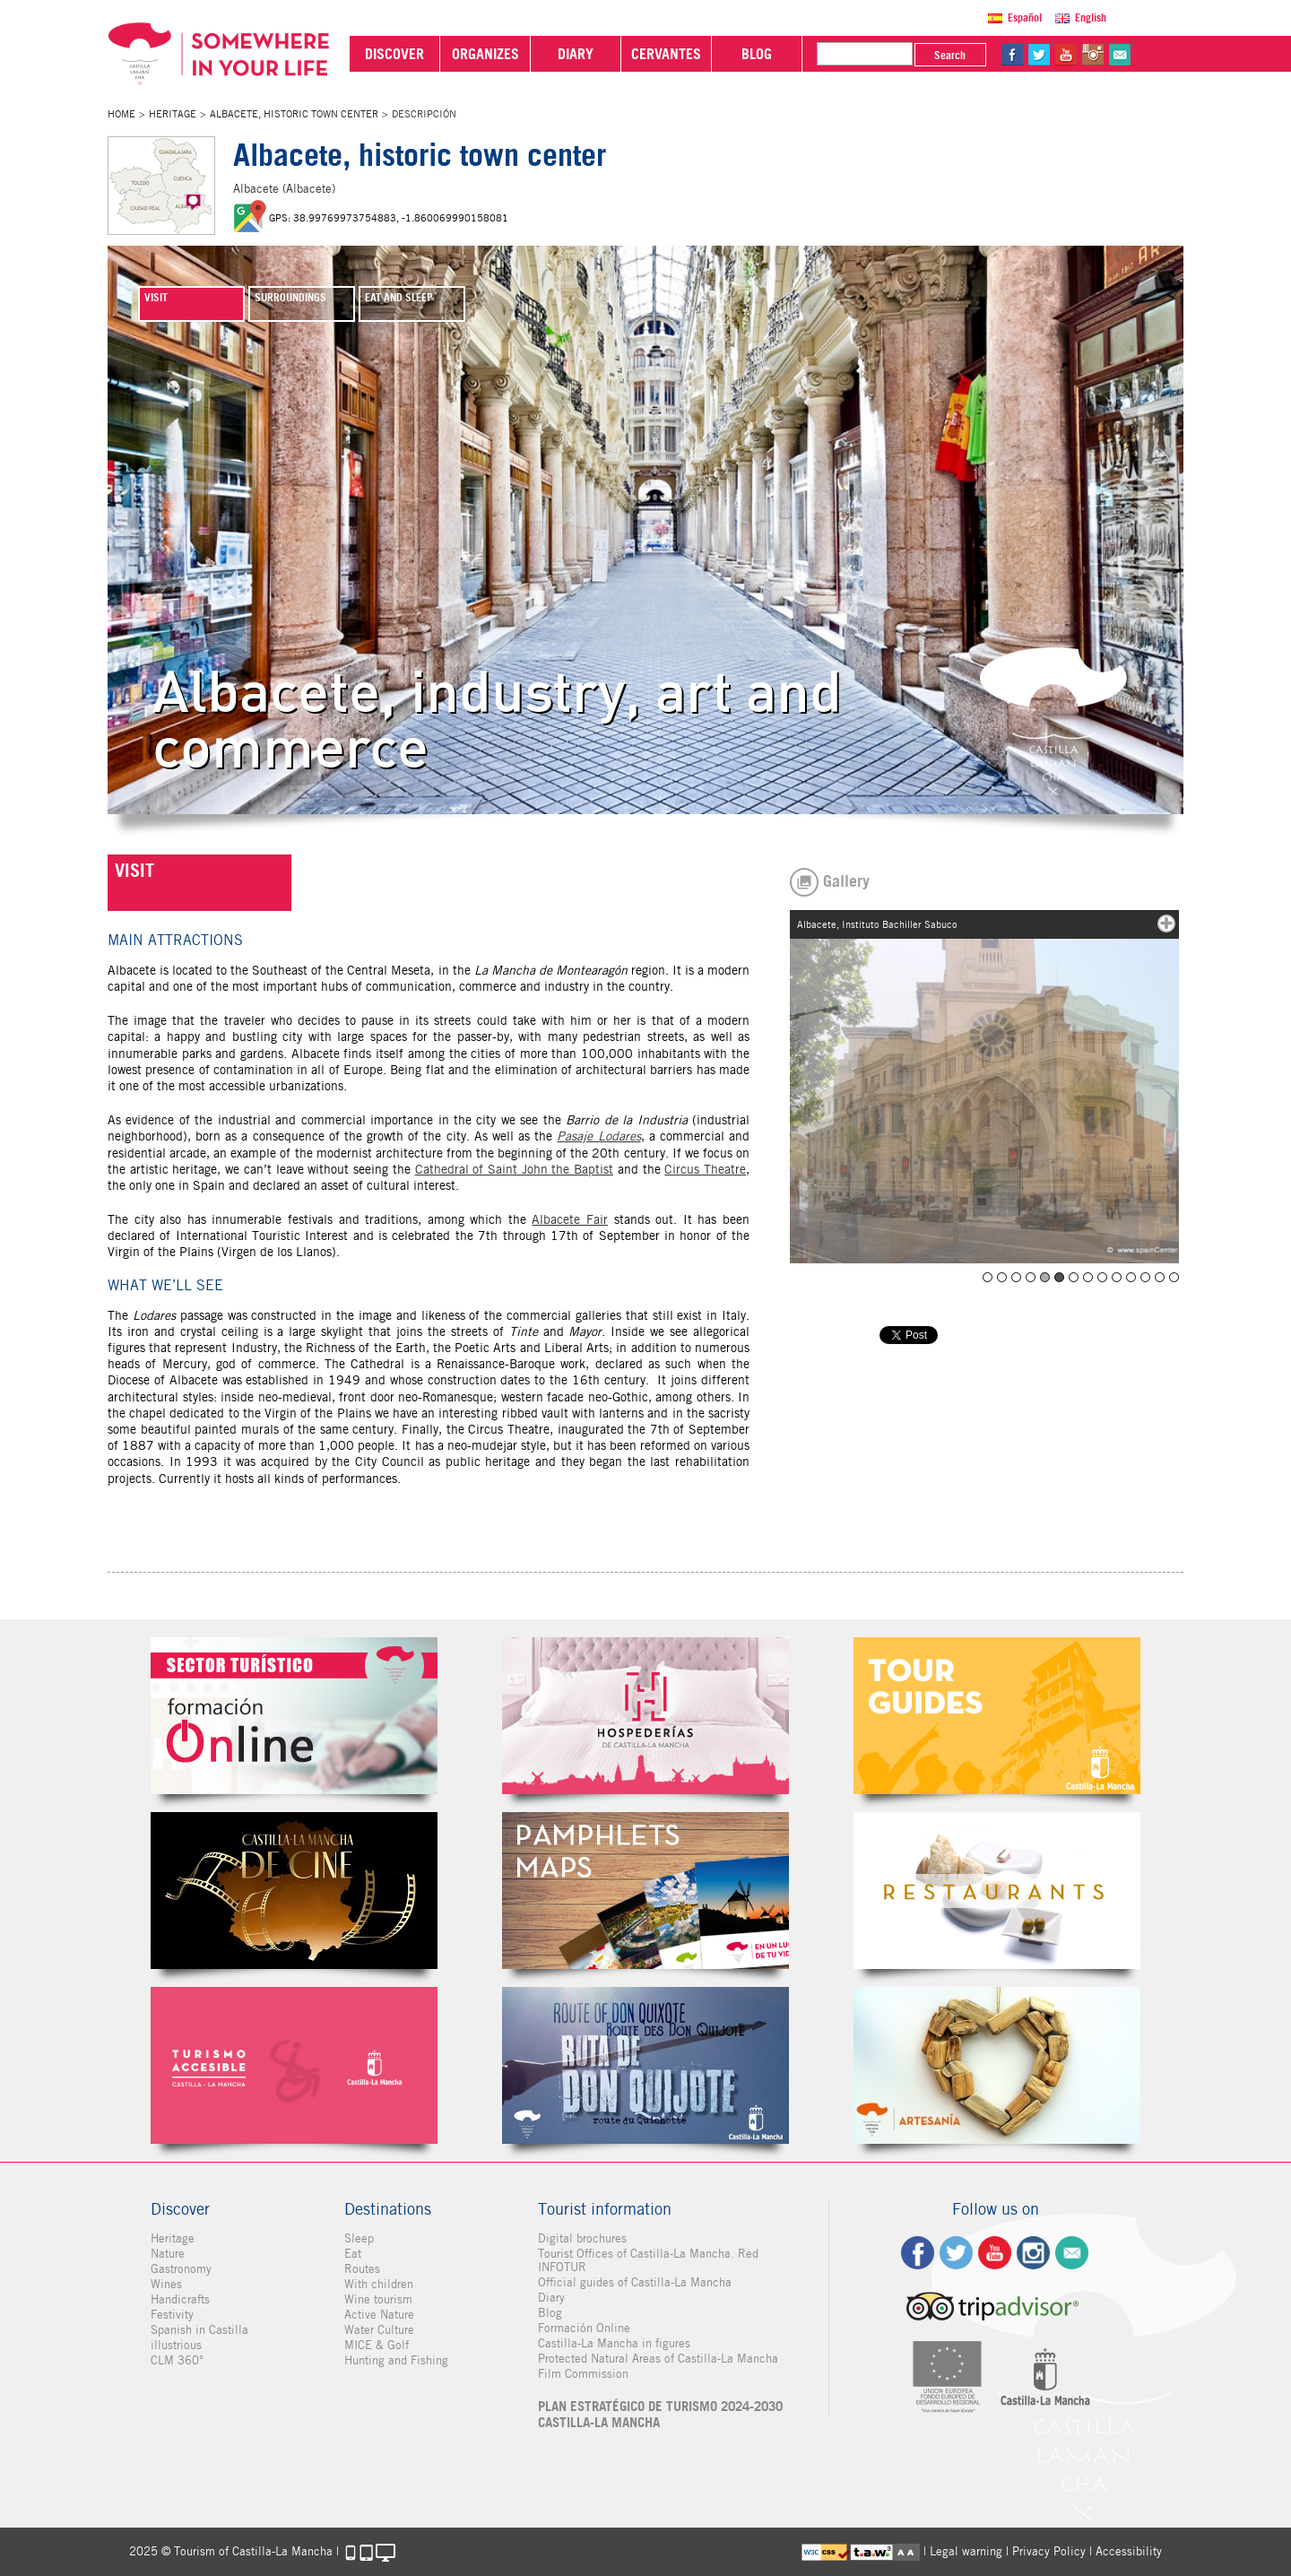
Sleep (359, 2238)
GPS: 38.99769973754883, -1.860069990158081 (388, 218)
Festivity (172, 2314)
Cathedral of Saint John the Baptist (514, 1169)
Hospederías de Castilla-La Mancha (645, 1715)
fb (1012, 54)
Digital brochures (582, 2238)
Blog (550, 2313)
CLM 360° (177, 2360)
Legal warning (966, 2551)
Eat (352, 2253)
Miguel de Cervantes (645, 2065)
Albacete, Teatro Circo (1174, 1277)
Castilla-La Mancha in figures (614, 2343)
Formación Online (584, 2328)
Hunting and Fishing (396, 2360)
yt (1066, 54)
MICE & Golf (376, 2345)
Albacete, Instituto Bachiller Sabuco (1059, 1277)
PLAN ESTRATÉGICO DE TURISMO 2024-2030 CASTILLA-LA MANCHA (660, 2414)
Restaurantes (996, 1890)
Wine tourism (378, 2299)
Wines (166, 2284)
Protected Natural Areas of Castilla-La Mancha (658, 2358)
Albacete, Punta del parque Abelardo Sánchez (1131, 1277)
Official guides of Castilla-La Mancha (635, 2282)
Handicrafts (180, 2299)
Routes (362, 2269)
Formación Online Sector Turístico (294, 1715)
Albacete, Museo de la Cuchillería (1088, 1277)
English (1090, 17)
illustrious (176, 2345)
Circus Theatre (705, 1169)
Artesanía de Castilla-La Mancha (996, 2065)
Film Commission (583, 2374)
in (1093, 54)
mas (1166, 923)
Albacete (1074, 1277)
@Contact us (1120, 54)
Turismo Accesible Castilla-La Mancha (294, 2065)
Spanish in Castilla (199, 2330)
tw (1039, 54)
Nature (168, 2253)
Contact (1071, 2252)
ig (1033, 2252)
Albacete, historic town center (294, 114)
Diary (551, 2297)
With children (378, 2284)
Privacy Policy (1049, 2551)
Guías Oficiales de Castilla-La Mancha (996, 1715)
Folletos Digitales (645, 1890)
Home (121, 114)
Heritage (172, 114)
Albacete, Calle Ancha (1145, 1277)
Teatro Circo (987, 1277)
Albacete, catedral (1045, 1277)
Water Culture (379, 2330)
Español (1025, 17)
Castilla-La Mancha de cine (294, 1890)
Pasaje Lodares (598, 1136)
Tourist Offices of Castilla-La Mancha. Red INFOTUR (648, 2260)
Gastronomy (181, 2269)
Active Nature (379, 2314)
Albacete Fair (570, 1219)
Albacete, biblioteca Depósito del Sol (1030, 1277)
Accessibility (1129, 2551)
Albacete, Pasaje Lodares (1117, 1277)
